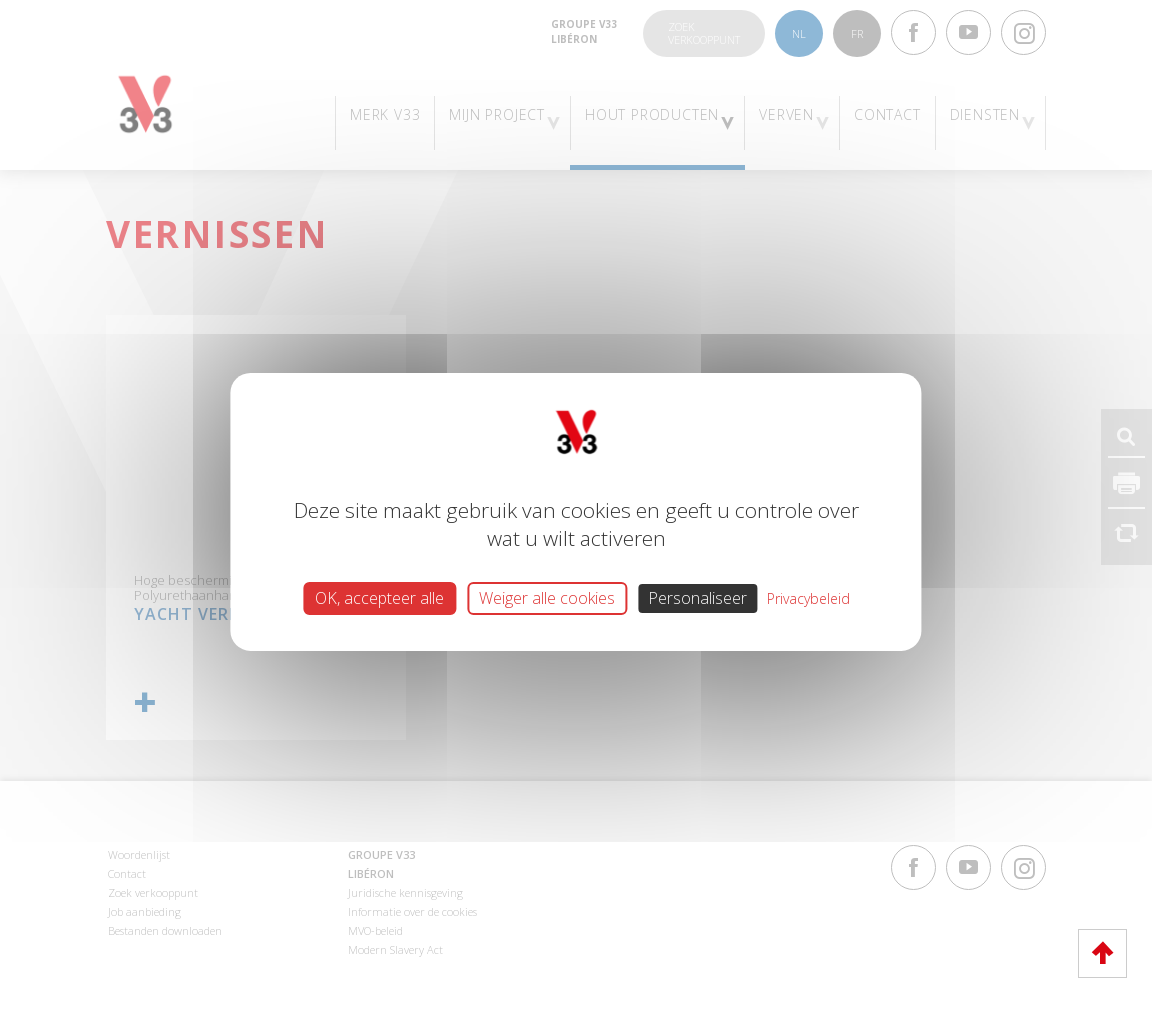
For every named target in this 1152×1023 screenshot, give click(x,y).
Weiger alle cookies (547, 597)
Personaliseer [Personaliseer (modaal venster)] (697, 597)
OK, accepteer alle (379, 597)
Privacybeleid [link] (808, 597)
